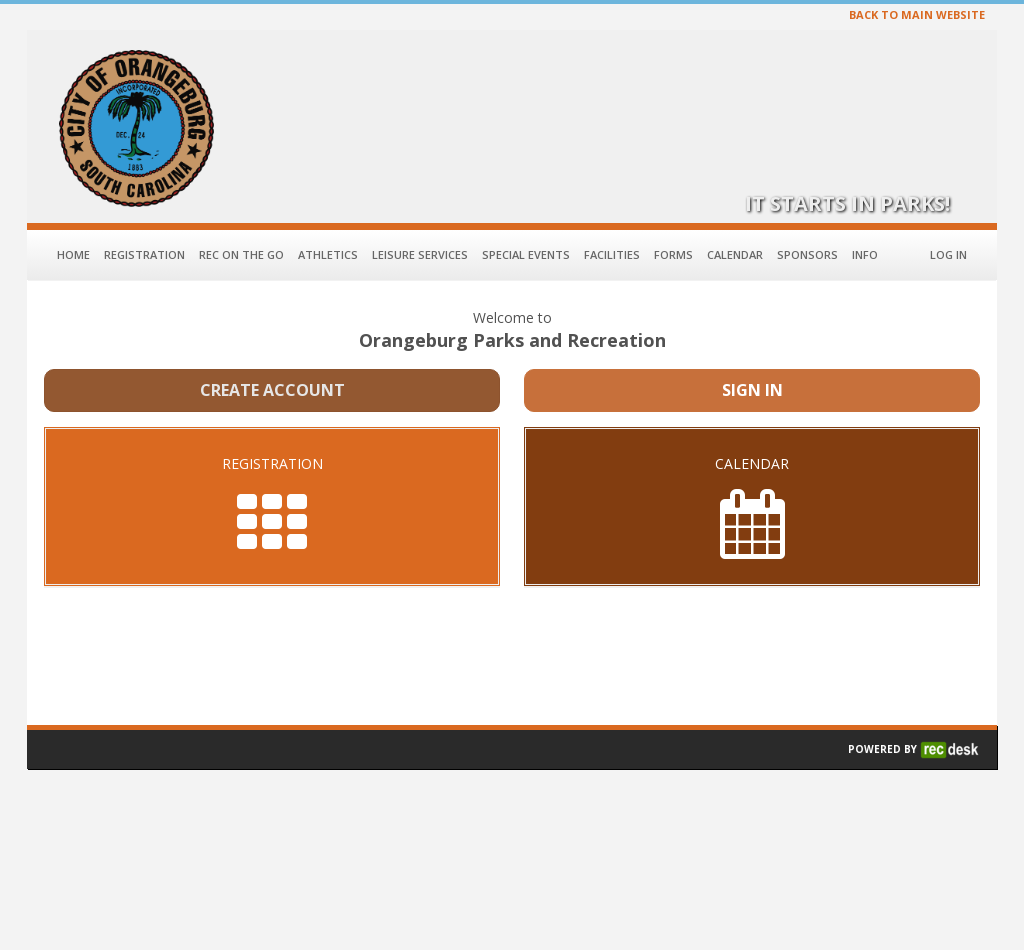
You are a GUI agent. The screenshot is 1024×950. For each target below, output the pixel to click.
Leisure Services (420, 254)
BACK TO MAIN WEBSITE (917, 14)
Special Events (526, 254)
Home (73, 254)
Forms (673, 254)
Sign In (752, 390)
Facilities (612, 254)
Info (865, 254)
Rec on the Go (241, 254)
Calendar (735, 254)
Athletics (328, 254)
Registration (144, 254)
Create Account (272, 390)
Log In (948, 254)
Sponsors (807, 254)
